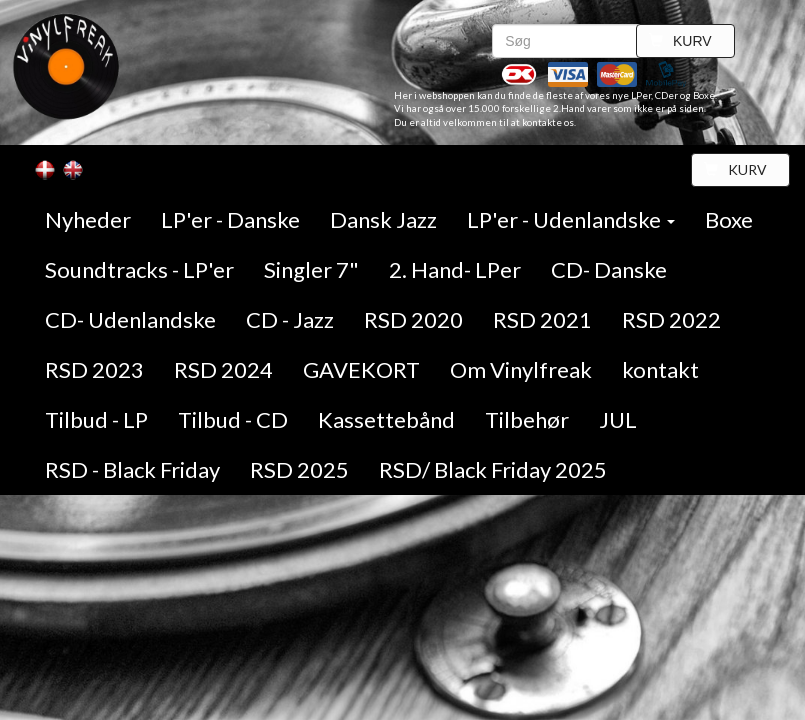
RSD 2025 (299, 469)
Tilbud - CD (233, 419)
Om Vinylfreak (521, 369)
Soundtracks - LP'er (139, 269)
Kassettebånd (386, 419)
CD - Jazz (290, 319)
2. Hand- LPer (455, 269)
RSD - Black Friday (132, 469)
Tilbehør (527, 419)
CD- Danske (609, 269)
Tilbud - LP (96, 419)
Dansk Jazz (383, 219)
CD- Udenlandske (130, 319)
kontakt (660, 369)
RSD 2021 (542, 319)
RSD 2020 (413, 319)
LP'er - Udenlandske (571, 219)
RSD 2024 (223, 369)
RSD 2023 (94, 369)
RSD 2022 (671, 319)
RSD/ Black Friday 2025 (493, 469)
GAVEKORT (361, 369)
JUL (618, 419)
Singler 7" (311, 269)
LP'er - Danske (230, 219)
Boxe (729, 219)
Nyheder (88, 219)
